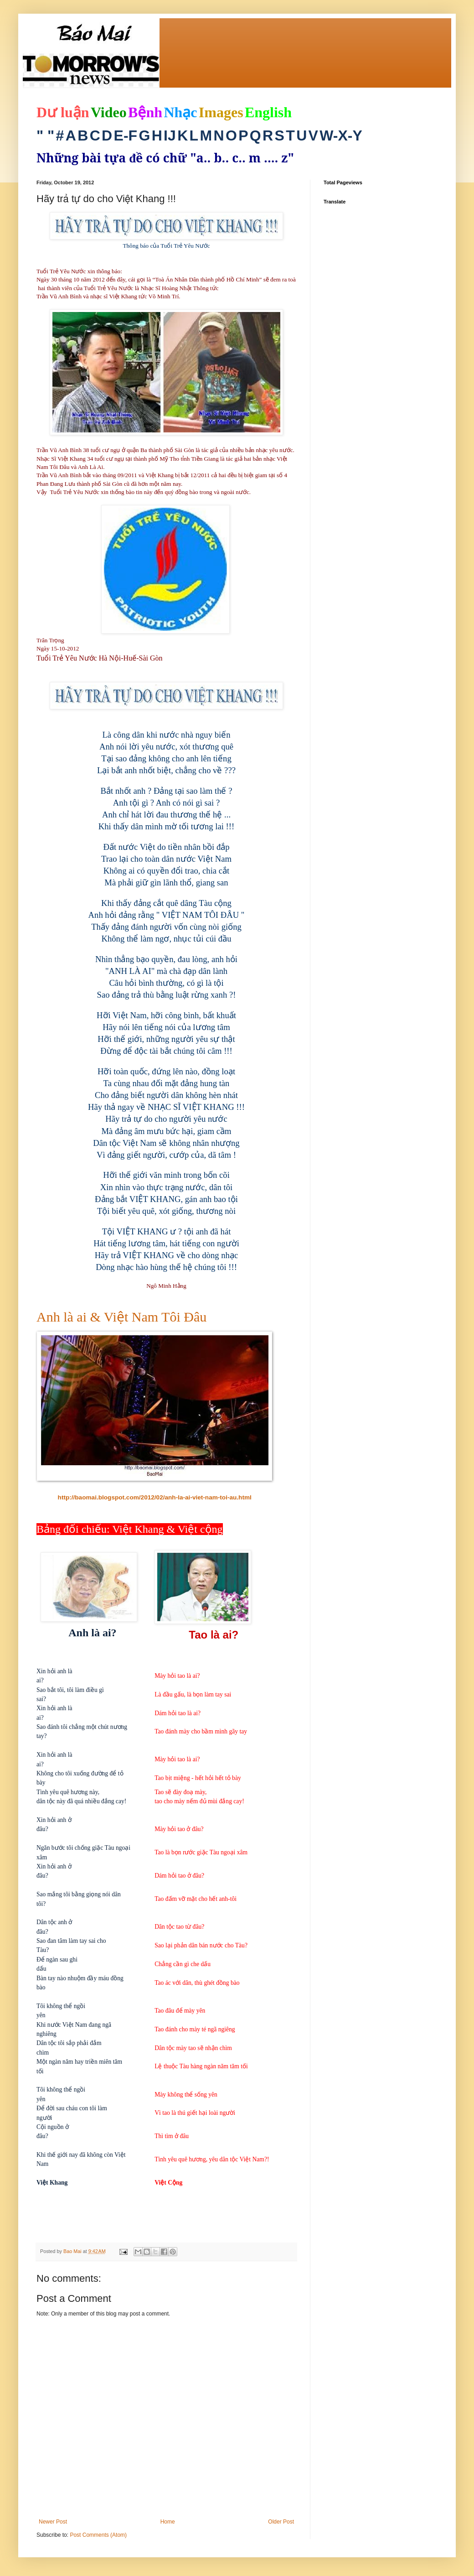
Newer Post (53, 2522)
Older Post (281, 2522)
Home (167, 2522)
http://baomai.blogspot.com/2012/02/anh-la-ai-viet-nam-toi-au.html (155, 1497)
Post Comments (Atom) (98, 2535)
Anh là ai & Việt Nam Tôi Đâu (121, 1316)
